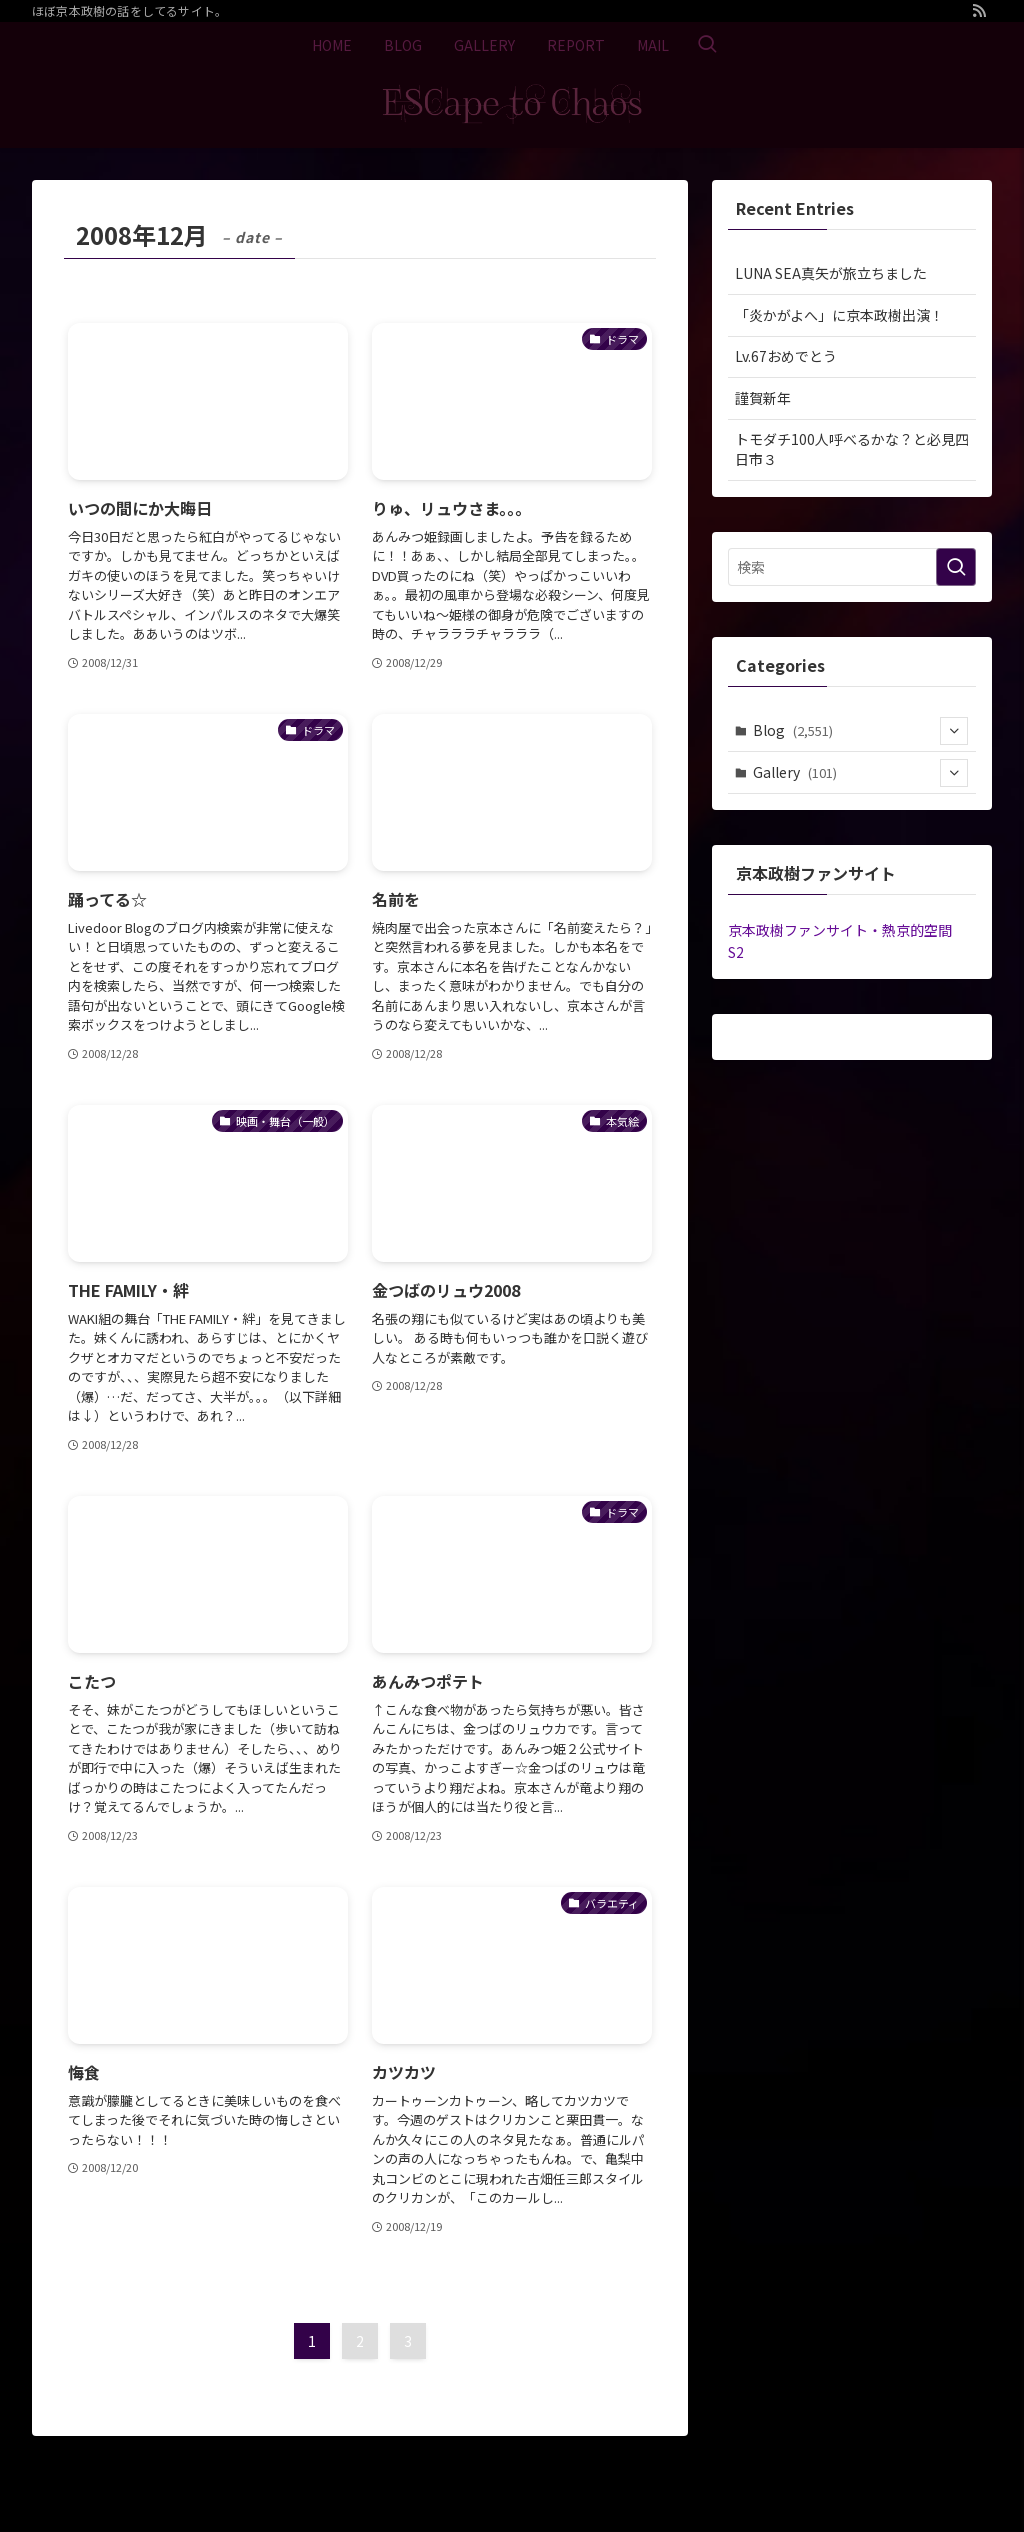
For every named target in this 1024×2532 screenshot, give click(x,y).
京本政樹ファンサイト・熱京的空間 (840, 930)
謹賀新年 (763, 398)
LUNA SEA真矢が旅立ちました (831, 273)
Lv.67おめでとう (786, 356)
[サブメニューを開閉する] (954, 731)
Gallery (861, 773)
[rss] (979, 11)
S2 (736, 952)
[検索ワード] (852, 567)
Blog (861, 731)
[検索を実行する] (956, 567)
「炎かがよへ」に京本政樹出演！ (839, 315)
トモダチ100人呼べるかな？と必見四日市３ (852, 449)
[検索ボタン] (707, 45)
